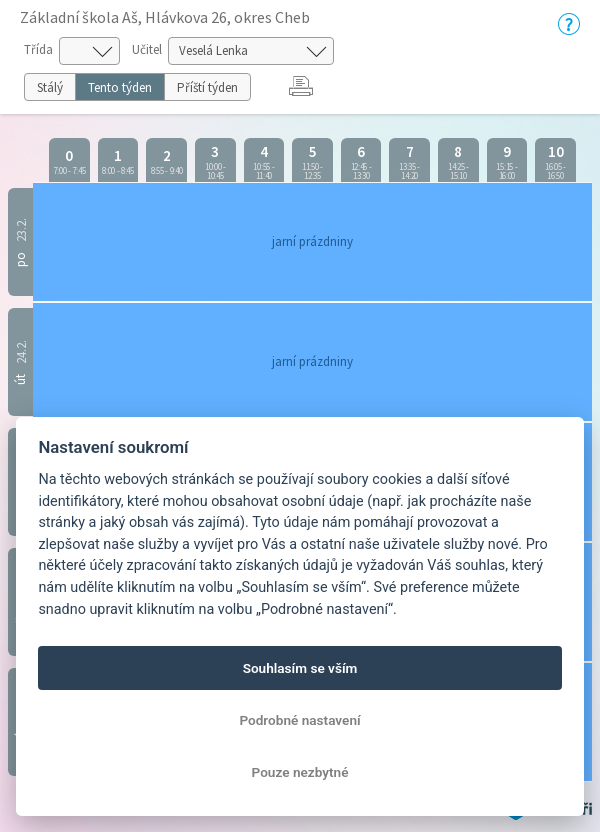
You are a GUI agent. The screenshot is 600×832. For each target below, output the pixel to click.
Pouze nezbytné (300, 772)
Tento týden (120, 87)
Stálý (50, 87)
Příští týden (207, 87)
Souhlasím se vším (300, 668)
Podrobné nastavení (299, 720)
